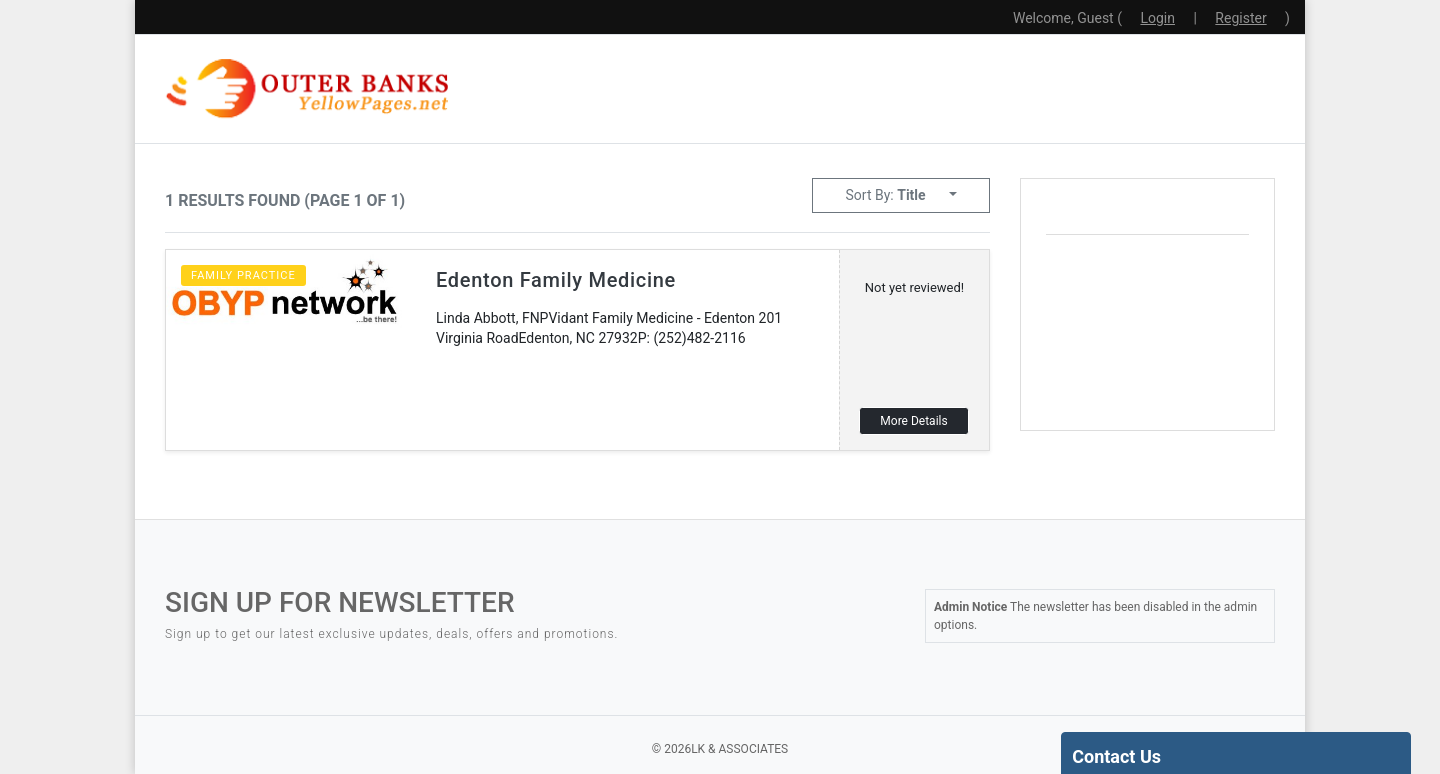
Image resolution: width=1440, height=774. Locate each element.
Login (1157, 18)
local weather (1196, 395)
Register (1240, 18)
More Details (913, 421)
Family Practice (243, 275)
